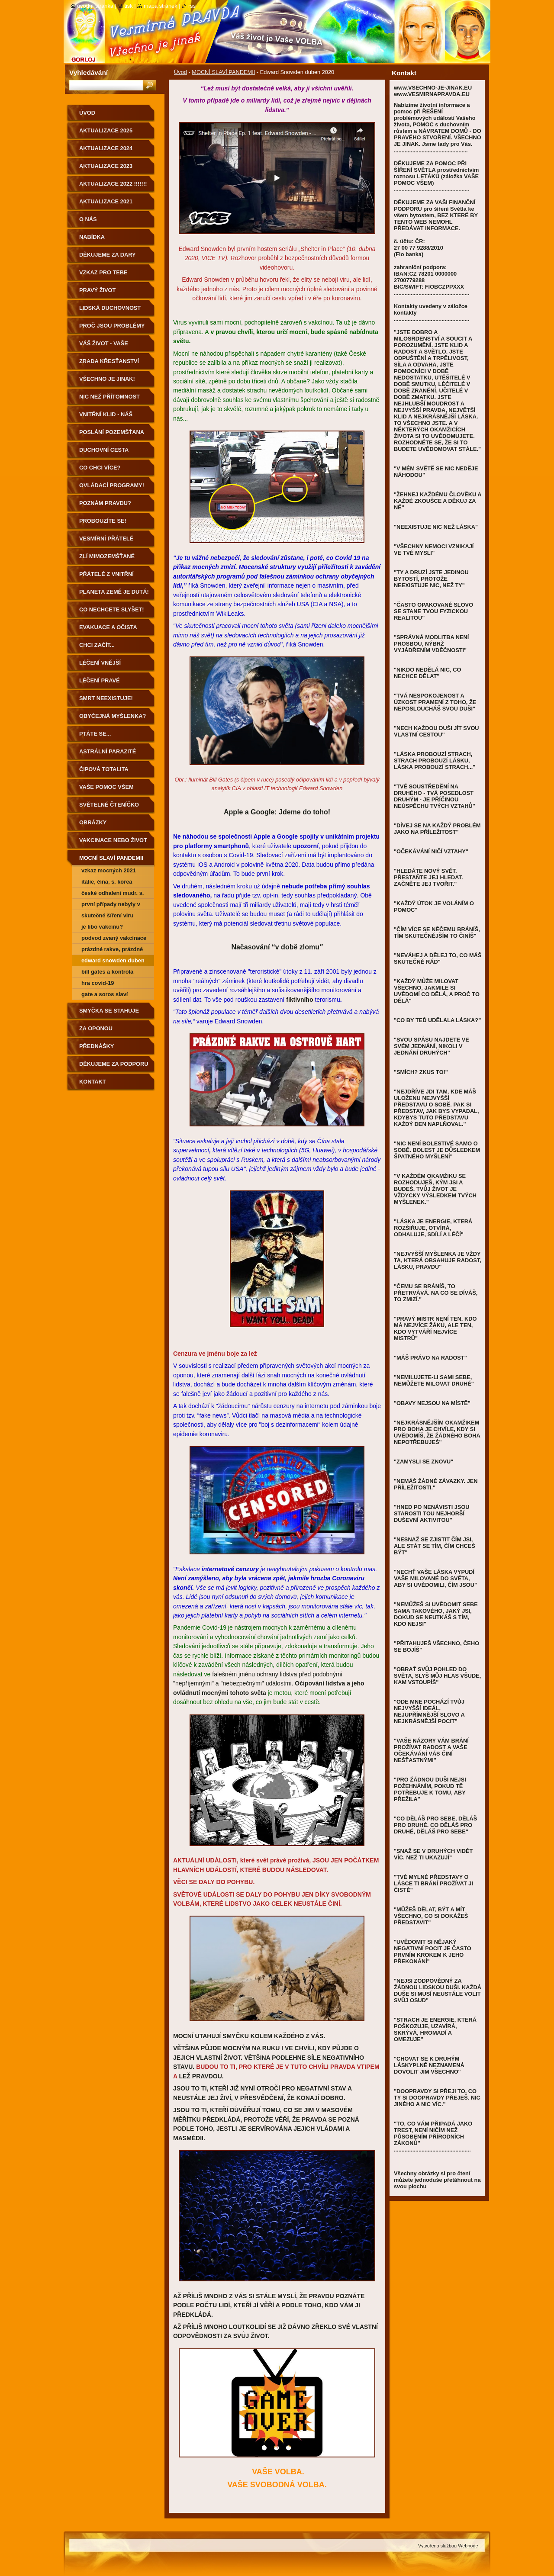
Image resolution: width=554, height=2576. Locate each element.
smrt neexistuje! (106, 698)
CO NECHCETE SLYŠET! (111, 609)
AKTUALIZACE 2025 (105, 130)
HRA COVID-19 (97, 983)
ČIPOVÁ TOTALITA (104, 769)
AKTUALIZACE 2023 (105, 166)
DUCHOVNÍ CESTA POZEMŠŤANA (104, 453)
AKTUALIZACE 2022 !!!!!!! (113, 183)
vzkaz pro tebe (103, 272)
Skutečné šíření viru (107, 915)
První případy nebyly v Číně (110, 905)
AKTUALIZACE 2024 (105, 148)
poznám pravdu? (105, 503)
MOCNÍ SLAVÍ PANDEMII (223, 72)
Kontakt (92, 1081)
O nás (88, 219)
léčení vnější (100, 662)
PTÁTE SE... (95, 733)
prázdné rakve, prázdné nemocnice (112, 950)
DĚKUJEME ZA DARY (107, 254)
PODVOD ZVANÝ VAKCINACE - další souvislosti (113, 939)
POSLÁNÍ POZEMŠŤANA (111, 432)
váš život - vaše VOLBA (103, 346)
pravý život (97, 290)
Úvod (180, 72)
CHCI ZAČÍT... (97, 645)
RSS (192, 6)
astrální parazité (107, 751)
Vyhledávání (88, 72)
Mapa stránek (160, 6)
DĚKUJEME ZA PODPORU (113, 1064)
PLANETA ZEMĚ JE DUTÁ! (114, 592)
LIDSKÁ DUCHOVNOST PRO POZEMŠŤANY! (110, 311)
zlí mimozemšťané (107, 556)
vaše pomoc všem (106, 787)
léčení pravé (99, 680)
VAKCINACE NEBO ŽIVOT (113, 840)
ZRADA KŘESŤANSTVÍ (109, 361)
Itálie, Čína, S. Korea (106, 881)
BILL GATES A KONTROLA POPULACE (107, 973)
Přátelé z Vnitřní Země (106, 577)
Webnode (468, 2545)
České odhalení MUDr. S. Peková (112, 894)
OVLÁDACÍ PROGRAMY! (111, 485)
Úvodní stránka (95, 6)
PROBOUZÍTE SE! (102, 521)
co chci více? (99, 467)
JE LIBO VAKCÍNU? (102, 926)
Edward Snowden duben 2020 (113, 961)
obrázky (92, 822)
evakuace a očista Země (108, 630)
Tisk (128, 6)
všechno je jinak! (107, 379)
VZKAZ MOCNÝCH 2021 (108, 870)
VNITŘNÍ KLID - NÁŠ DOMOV (105, 417)
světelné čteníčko (109, 804)
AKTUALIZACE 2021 (105, 201)
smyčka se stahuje (109, 1010)
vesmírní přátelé (106, 538)
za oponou (96, 1028)
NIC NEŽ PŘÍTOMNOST (109, 396)
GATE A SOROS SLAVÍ (104, 994)
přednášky (96, 1046)
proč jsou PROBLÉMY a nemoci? (112, 328)
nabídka (92, 237)
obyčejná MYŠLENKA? (112, 716)
